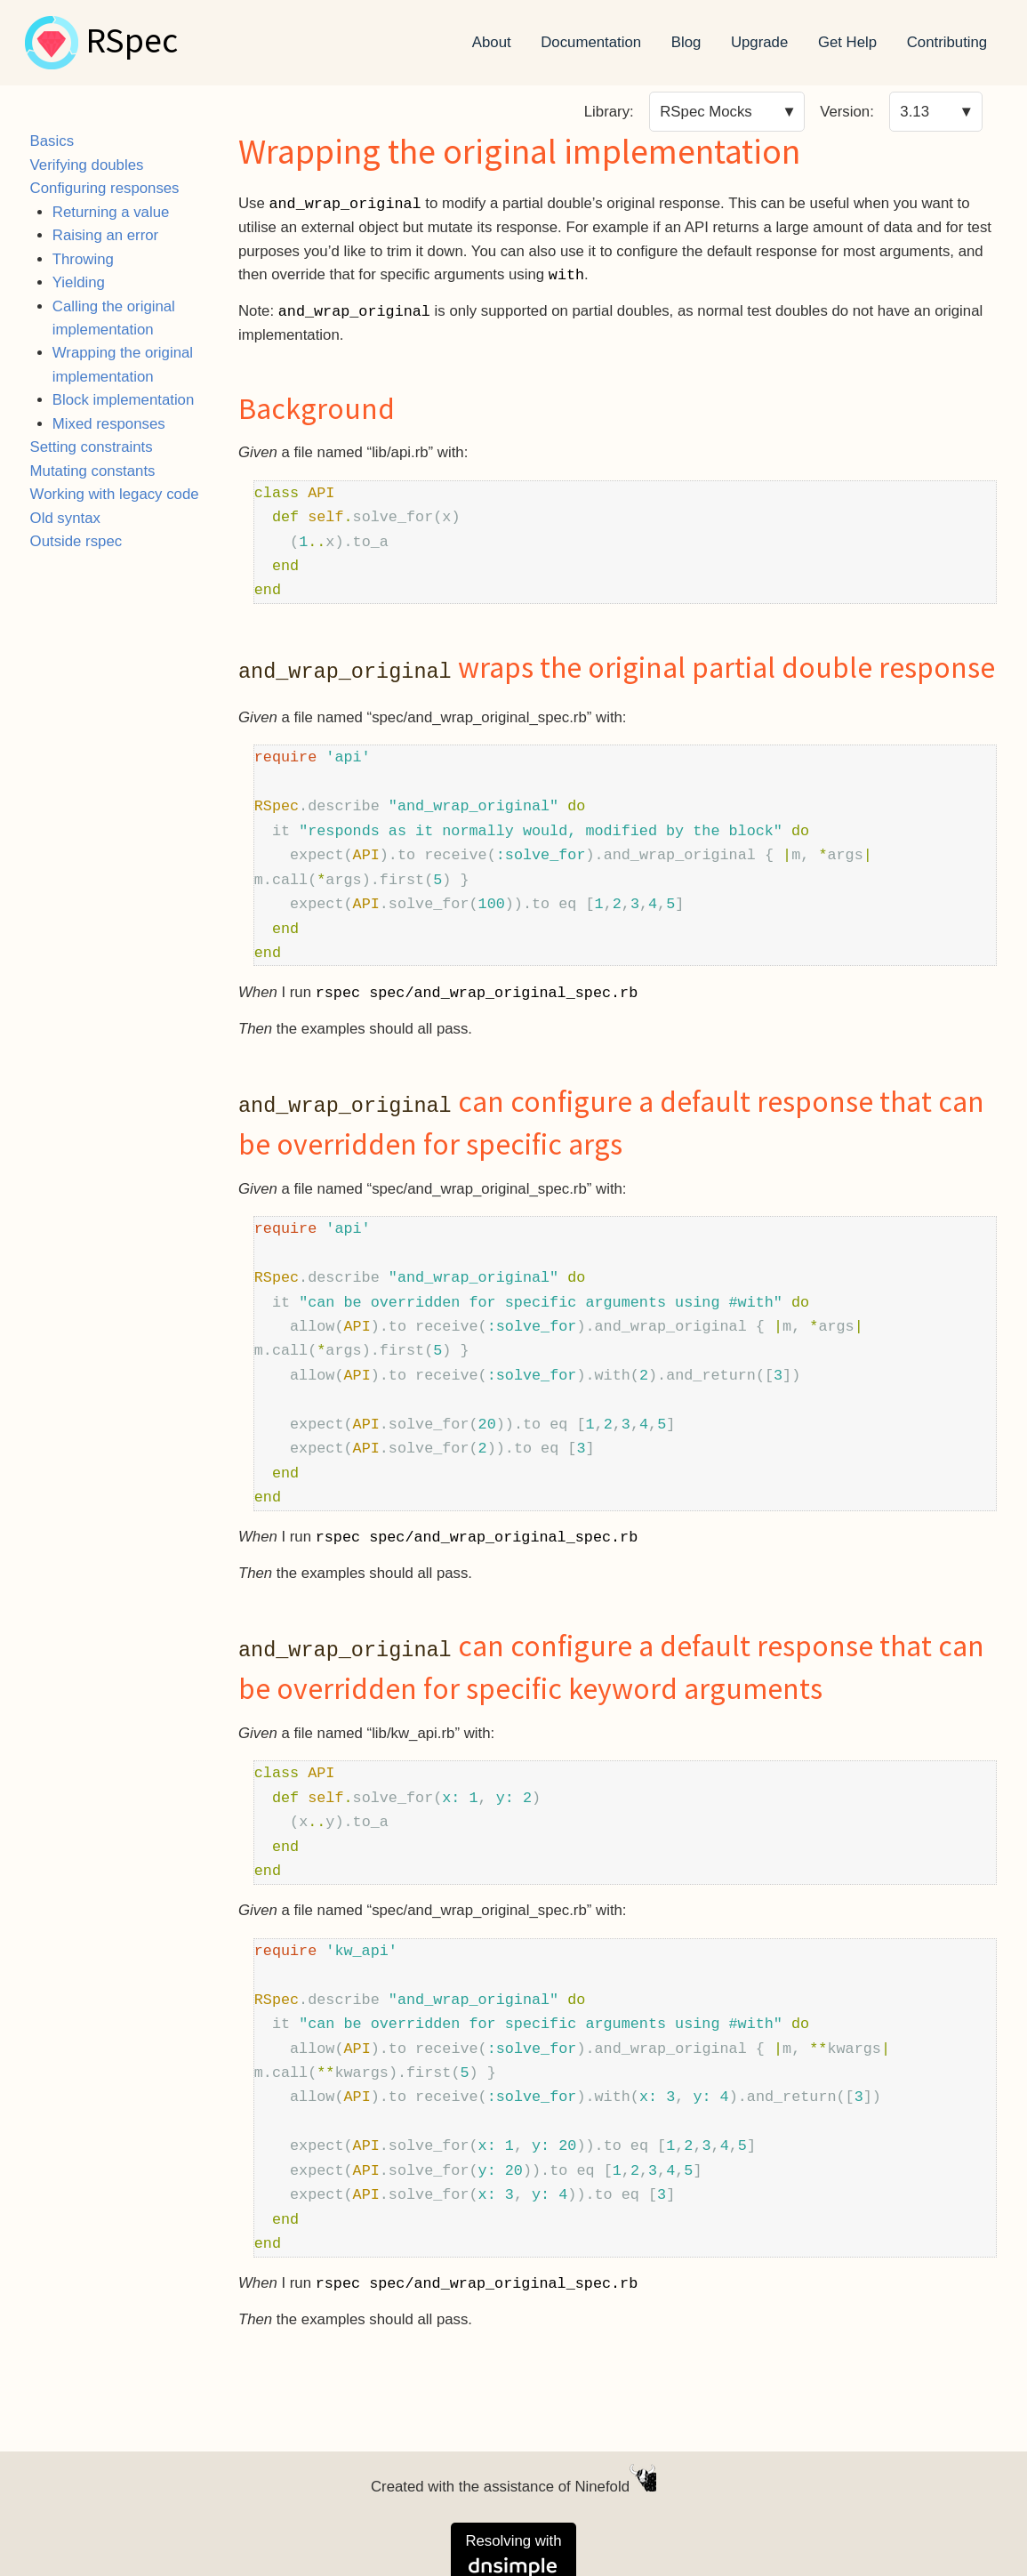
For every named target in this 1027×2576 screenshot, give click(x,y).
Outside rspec (76, 541)
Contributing (947, 42)
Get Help (847, 42)
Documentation (591, 42)
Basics (52, 141)
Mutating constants (93, 471)
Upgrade (759, 42)
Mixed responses (108, 423)
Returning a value (111, 212)
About (491, 42)
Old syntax (65, 518)
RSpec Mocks (706, 111)
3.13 (914, 111)
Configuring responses (105, 188)
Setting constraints (91, 447)
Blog (686, 42)
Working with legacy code (114, 494)
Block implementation (123, 399)
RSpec (131, 42)
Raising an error (105, 235)
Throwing (83, 259)
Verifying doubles (87, 165)
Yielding (78, 282)
